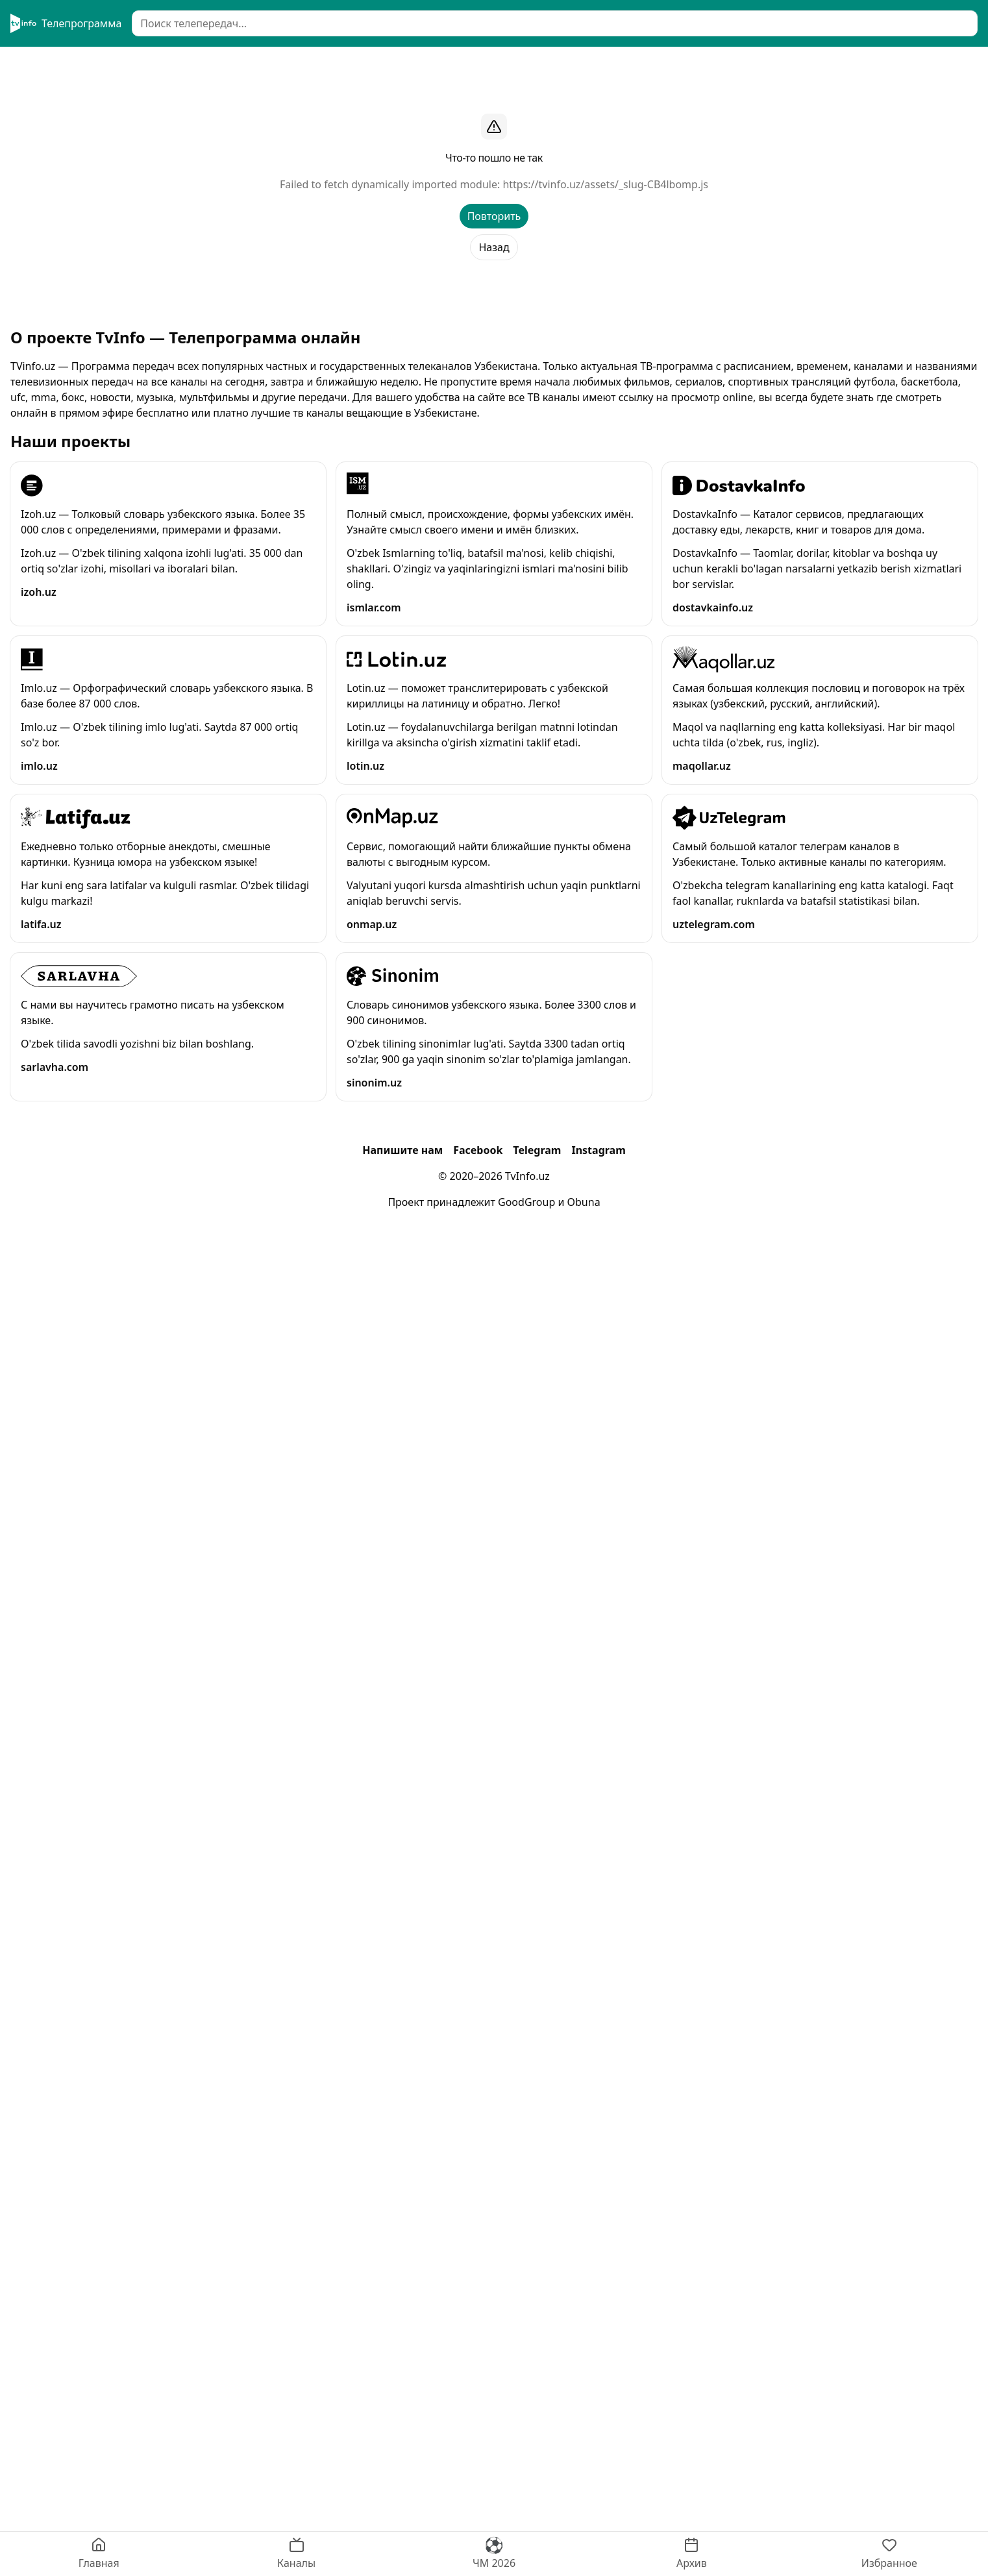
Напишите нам (402, 1150)
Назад (493, 247)
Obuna (583, 1202)
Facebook (477, 1150)
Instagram (598, 1150)
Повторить (494, 216)
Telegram (537, 1150)
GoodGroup (526, 1202)
